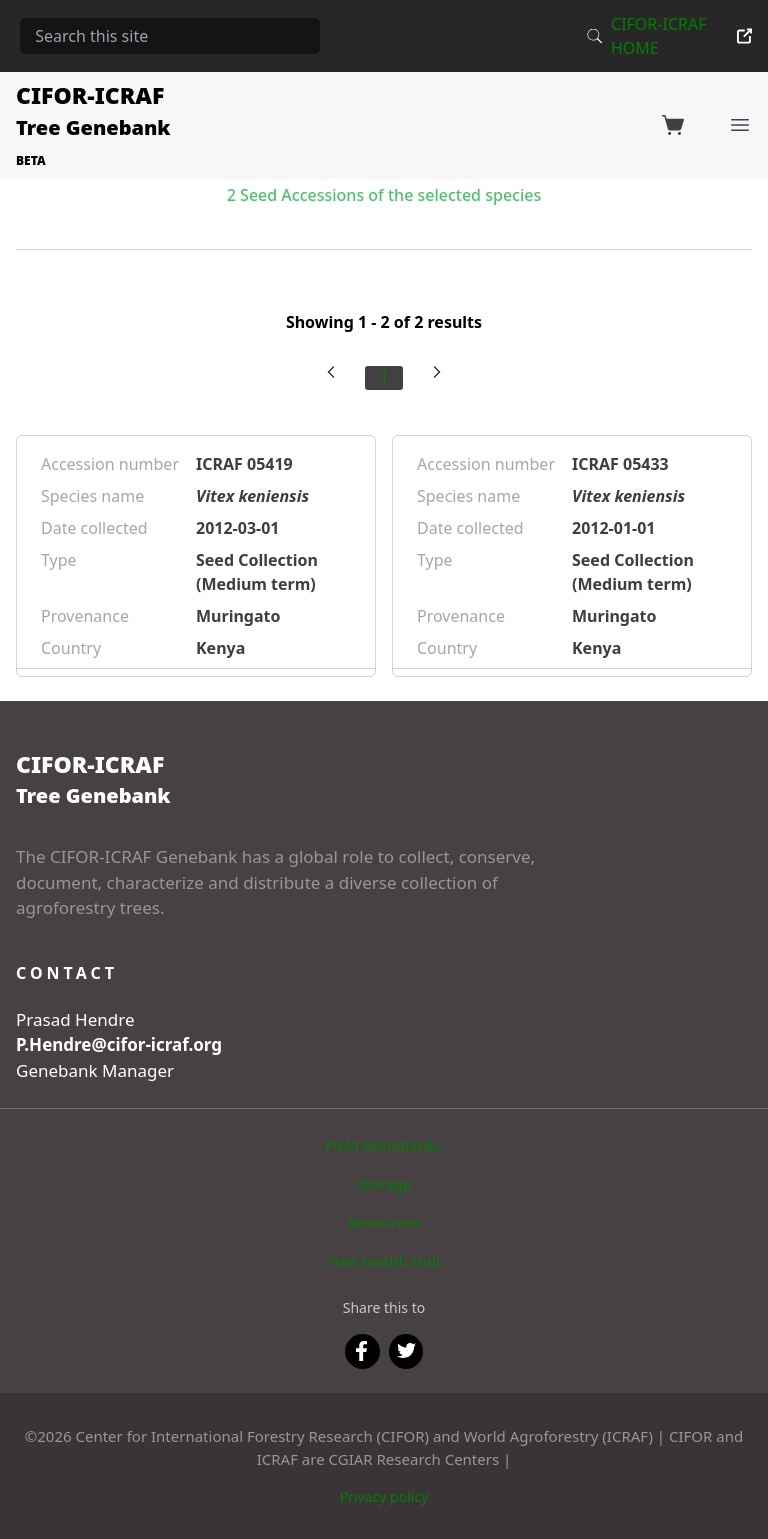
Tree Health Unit (384, 1261)
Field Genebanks (384, 1145)
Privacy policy (384, 1496)
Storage (384, 1184)
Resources (384, 1222)
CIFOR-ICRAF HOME (681, 36)
